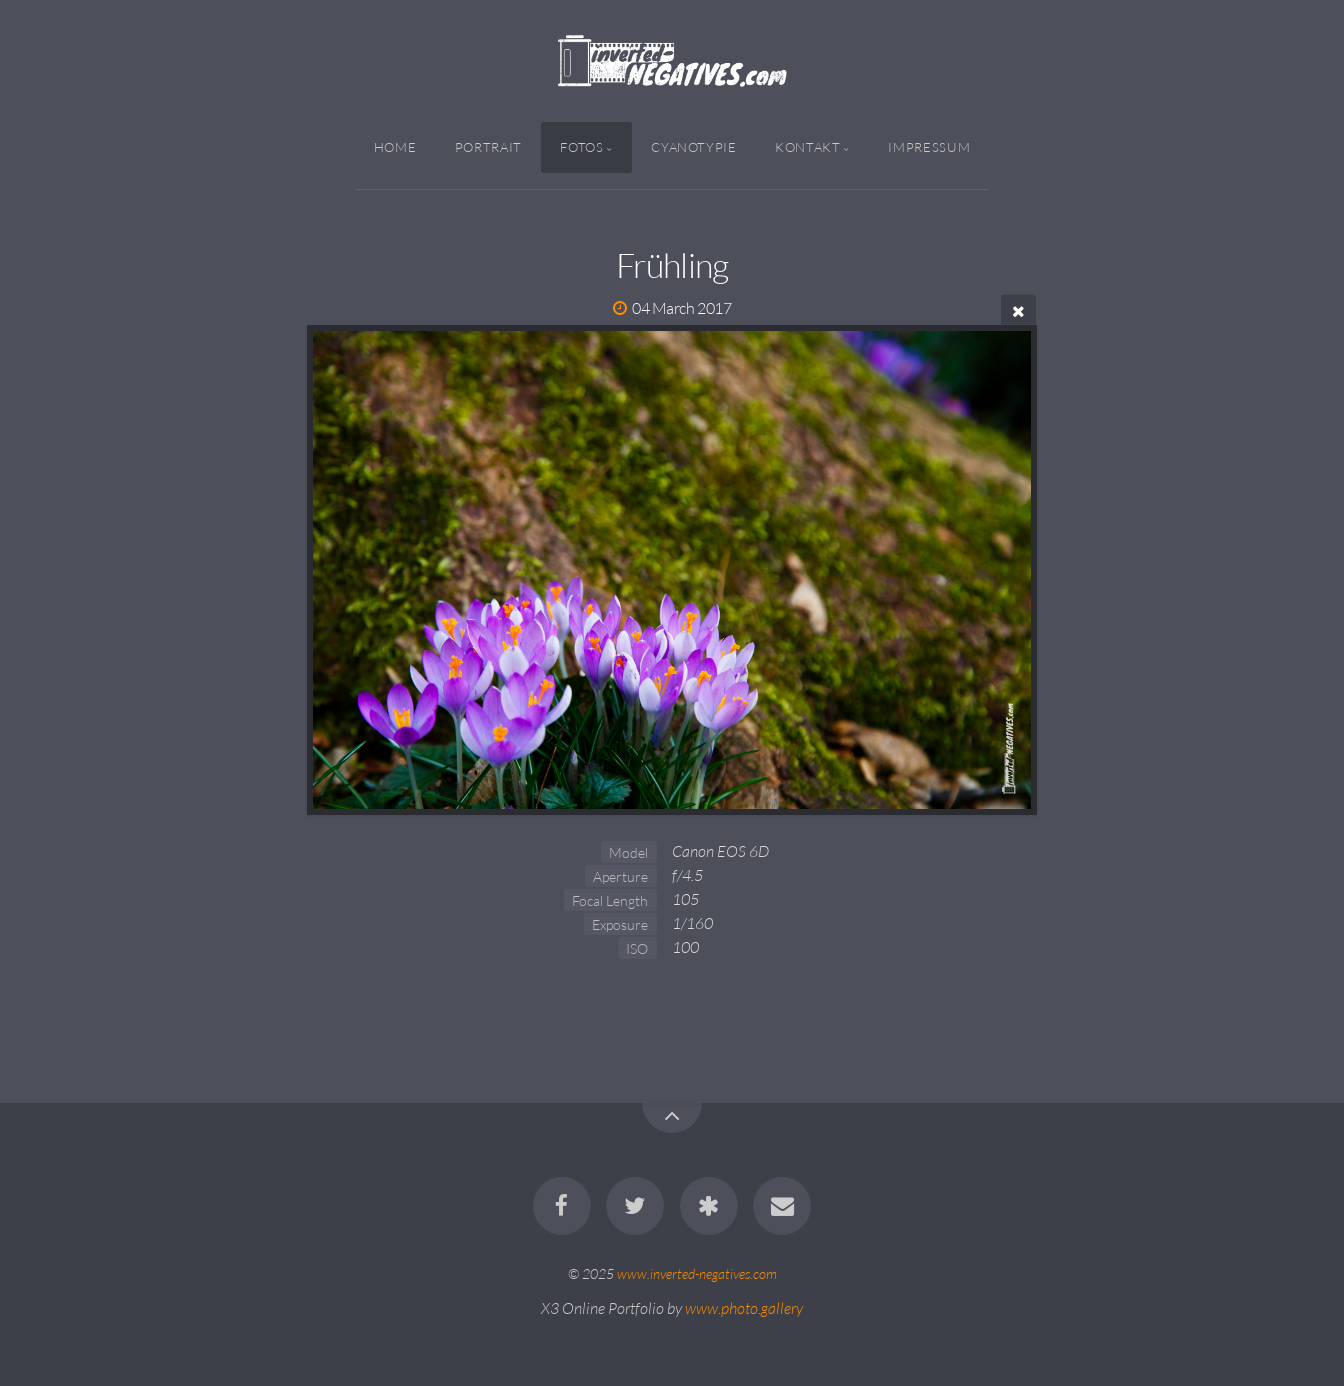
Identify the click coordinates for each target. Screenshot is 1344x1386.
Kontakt (807, 147)
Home (395, 147)
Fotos (581, 147)
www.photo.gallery (744, 1308)
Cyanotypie (693, 147)
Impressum (929, 147)
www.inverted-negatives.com (697, 1273)
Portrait (488, 147)
